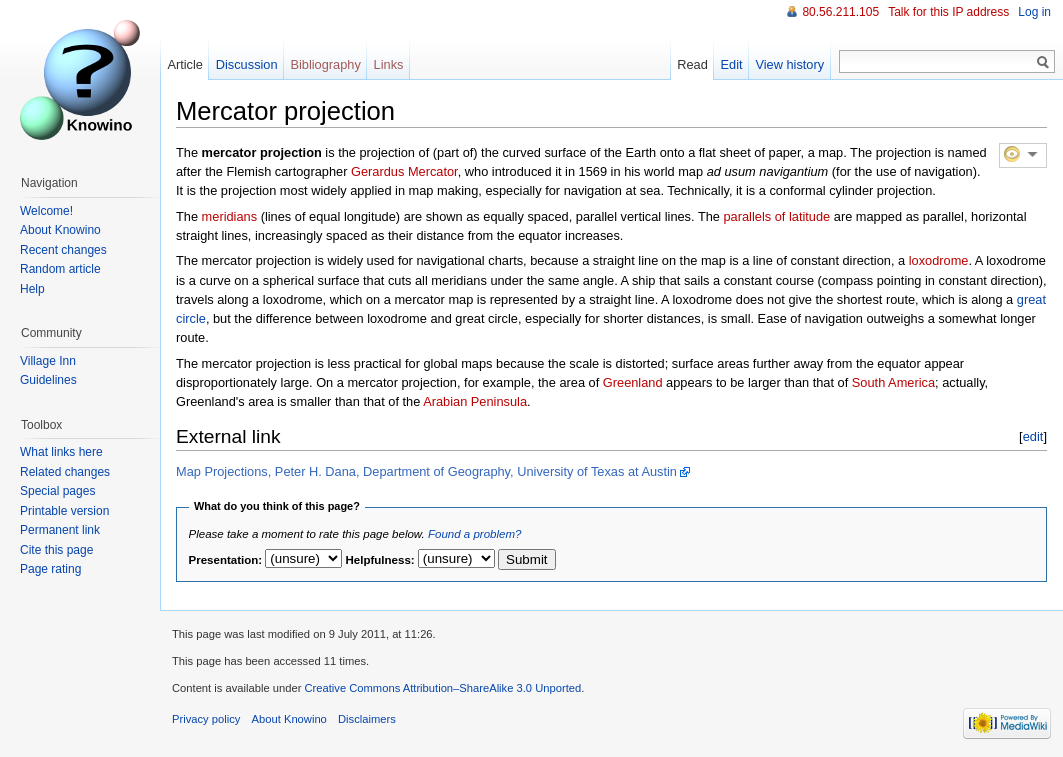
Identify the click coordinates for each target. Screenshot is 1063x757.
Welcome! (46, 211)
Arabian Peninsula (475, 401)
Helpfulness (378, 560)
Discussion (247, 64)
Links (389, 64)
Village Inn (48, 361)
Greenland (633, 382)
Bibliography (325, 64)
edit (1033, 436)
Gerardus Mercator (404, 171)
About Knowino (60, 230)
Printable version (64, 511)
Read (692, 64)
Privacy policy (206, 719)
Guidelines (48, 380)
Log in (1034, 12)
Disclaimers (367, 719)
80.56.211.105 (840, 12)
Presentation (224, 560)
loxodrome (939, 260)
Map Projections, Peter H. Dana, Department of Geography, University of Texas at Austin (426, 471)
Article (185, 64)
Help (32, 289)
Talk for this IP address (948, 12)
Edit (732, 64)
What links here (61, 452)
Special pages (57, 491)
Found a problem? (474, 534)
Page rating (50, 569)
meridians (229, 216)
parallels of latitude (777, 216)
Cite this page (56, 550)
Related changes (65, 472)
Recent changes (63, 250)
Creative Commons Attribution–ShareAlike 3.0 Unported (442, 688)
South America (893, 382)
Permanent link (60, 530)
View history (789, 64)
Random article (60, 269)
